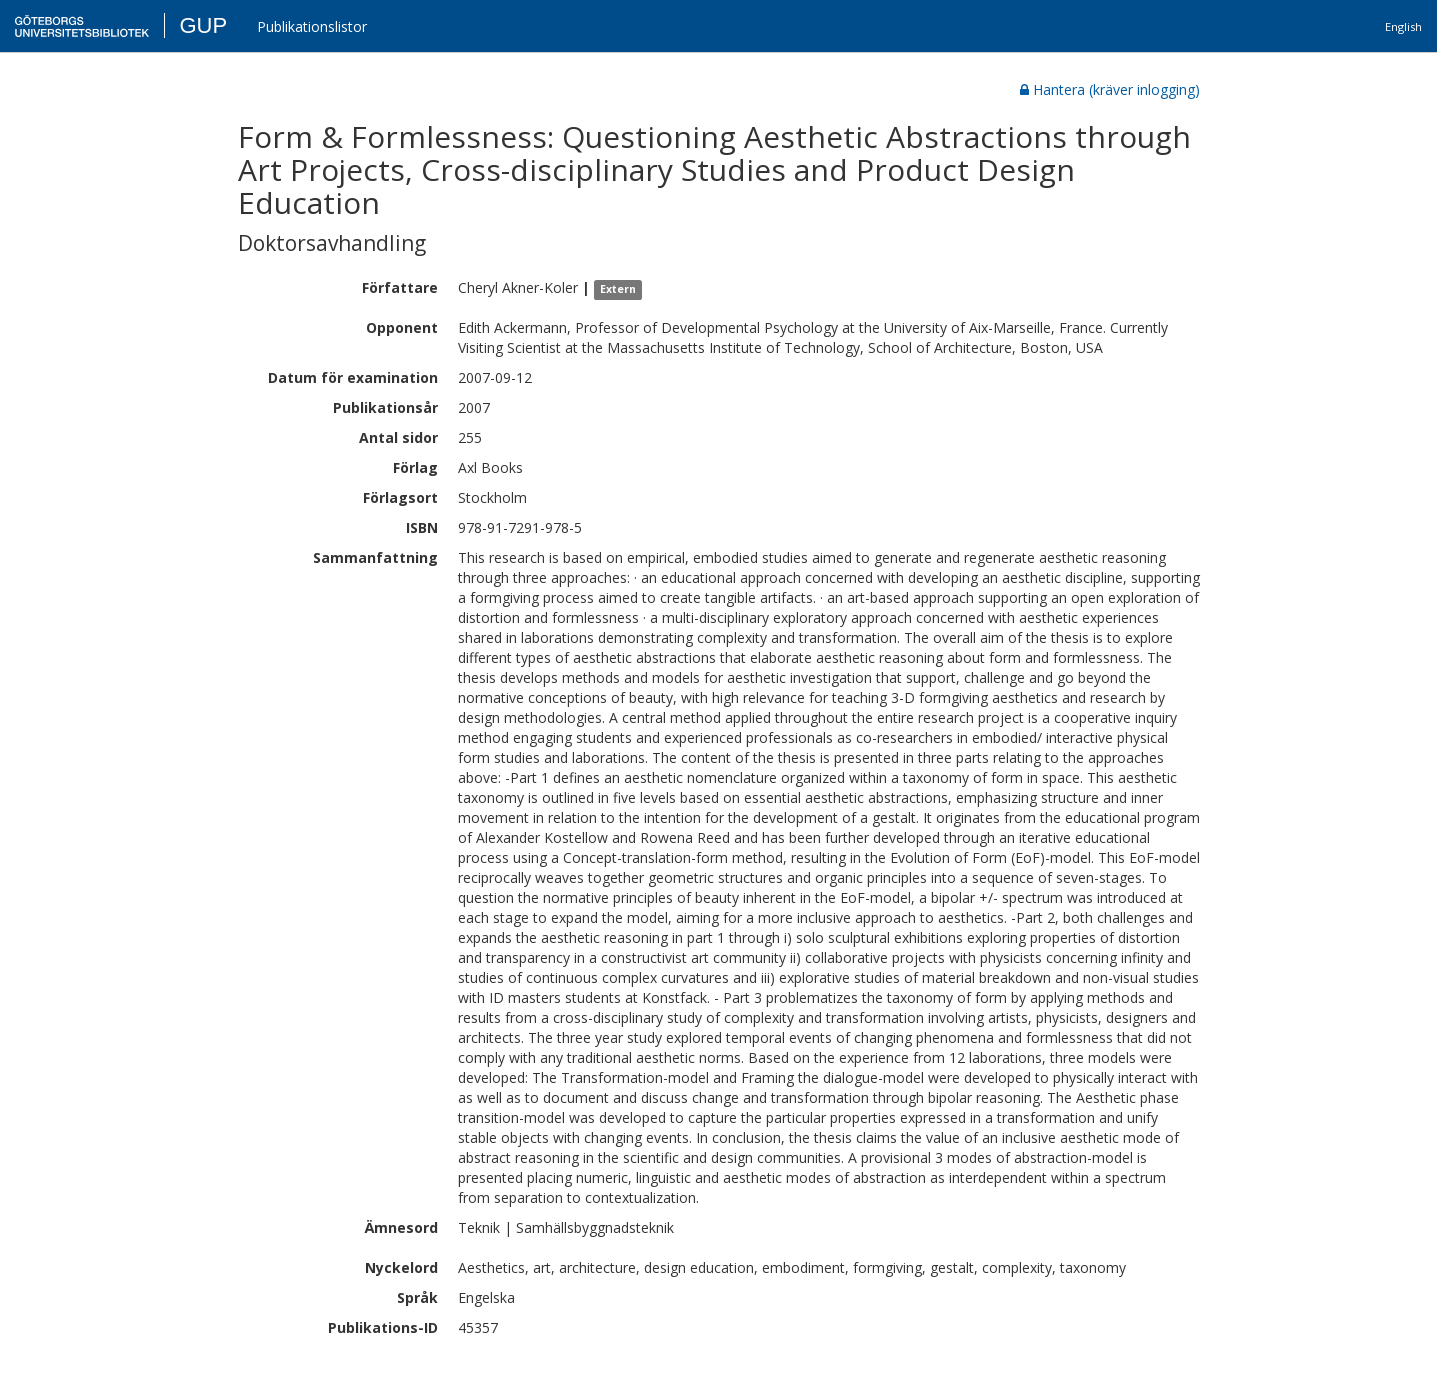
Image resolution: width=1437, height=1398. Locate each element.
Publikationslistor (312, 26)
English (1403, 26)
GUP (203, 25)
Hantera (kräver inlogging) (1110, 89)
